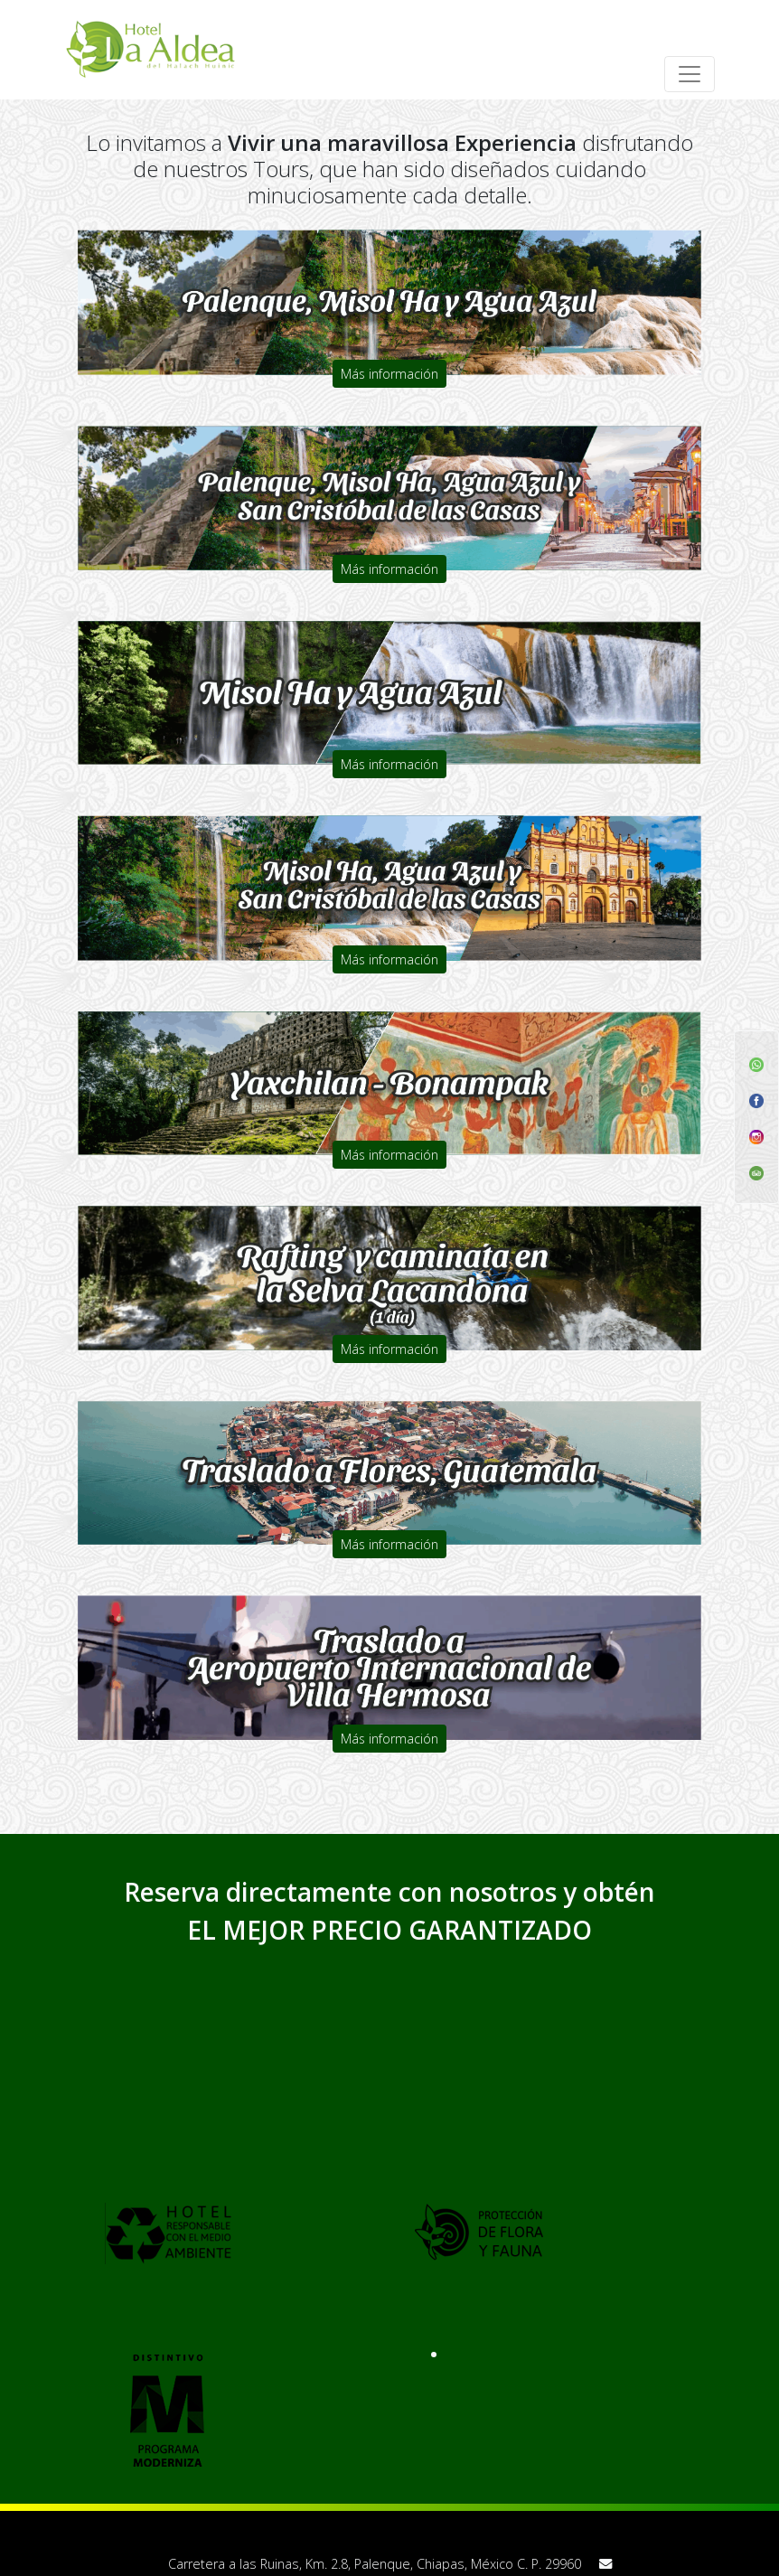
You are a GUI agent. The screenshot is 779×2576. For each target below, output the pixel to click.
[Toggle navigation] (689, 74)
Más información (389, 373)
